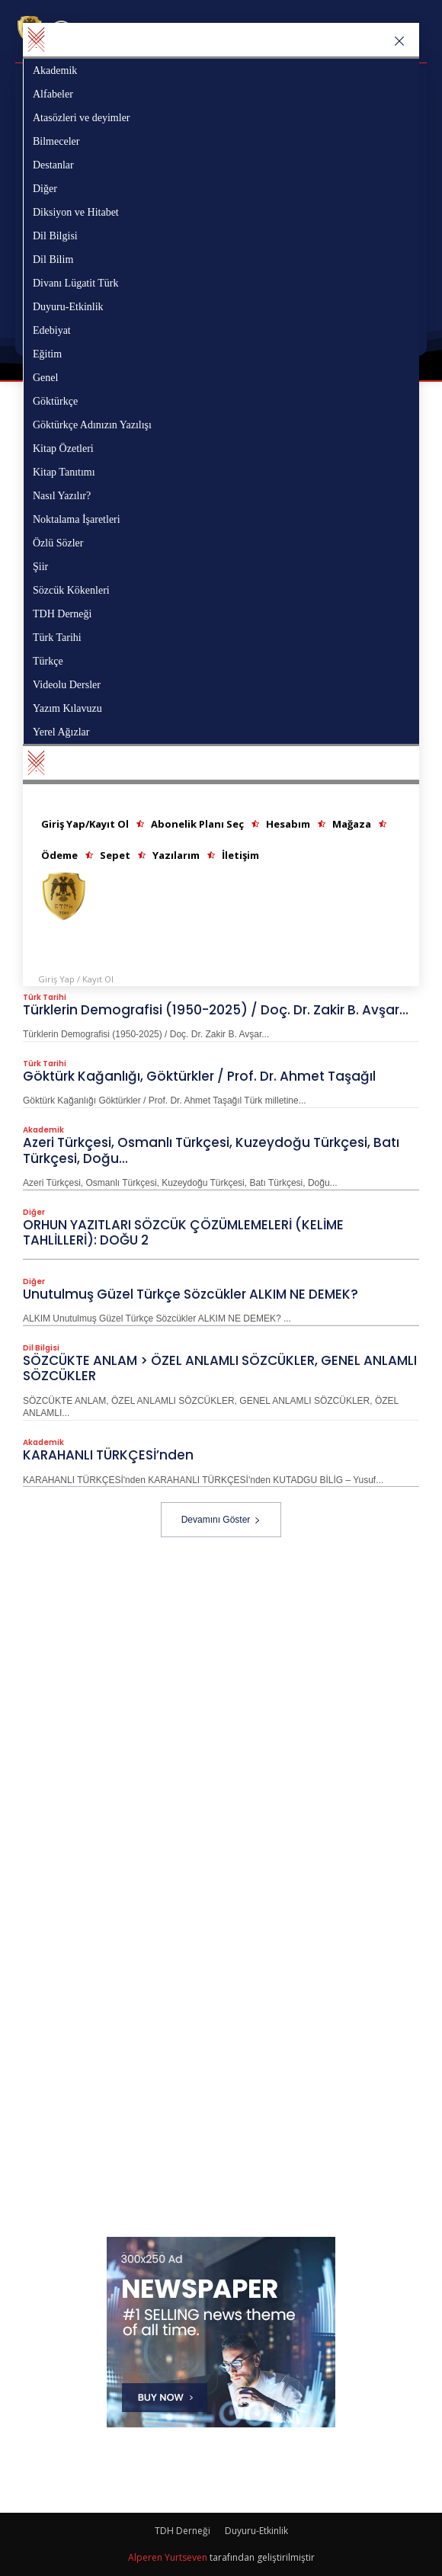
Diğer (34, 1212)
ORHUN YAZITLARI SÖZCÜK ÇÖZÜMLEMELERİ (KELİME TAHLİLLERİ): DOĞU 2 (183, 1232)
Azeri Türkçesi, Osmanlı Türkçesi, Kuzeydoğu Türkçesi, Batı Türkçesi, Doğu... (211, 1150)
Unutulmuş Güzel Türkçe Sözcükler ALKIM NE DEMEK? (190, 1294)
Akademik (43, 1130)
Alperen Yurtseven (167, 2557)
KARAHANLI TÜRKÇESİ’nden (108, 1455)
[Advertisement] (232, 1644)
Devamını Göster (221, 1519)
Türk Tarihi (44, 997)
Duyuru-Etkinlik (256, 2530)
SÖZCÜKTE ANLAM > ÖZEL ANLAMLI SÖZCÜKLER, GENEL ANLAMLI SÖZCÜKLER (220, 1368)
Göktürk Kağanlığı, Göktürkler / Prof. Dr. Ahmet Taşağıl (199, 1076)
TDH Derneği (182, 2530)
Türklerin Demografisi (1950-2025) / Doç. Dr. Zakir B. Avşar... (215, 1010)
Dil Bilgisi (41, 1348)
